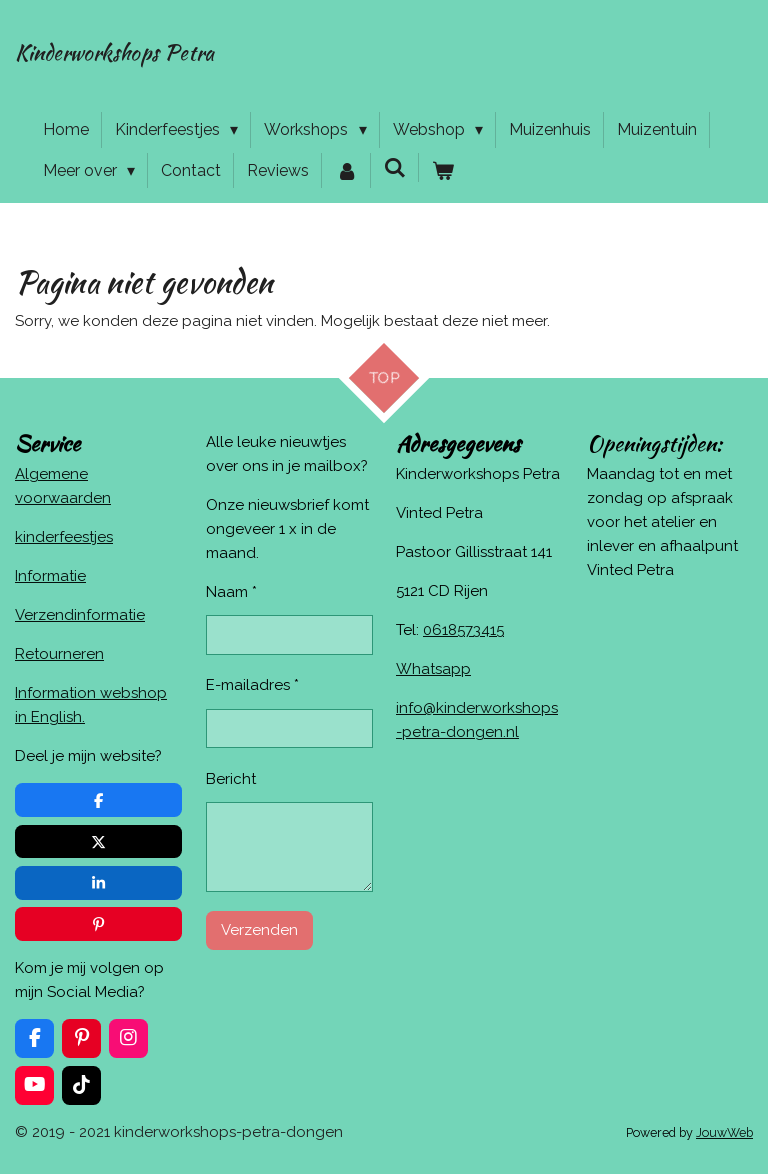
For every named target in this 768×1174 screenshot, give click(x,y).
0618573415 (463, 630)
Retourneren (59, 654)
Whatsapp (433, 669)
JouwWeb (724, 1132)
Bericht (231, 779)
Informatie (50, 576)
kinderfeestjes (64, 537)
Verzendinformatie (80, 615)
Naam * (231, 592)
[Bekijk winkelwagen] (443, 171)
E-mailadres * (252, 686)
